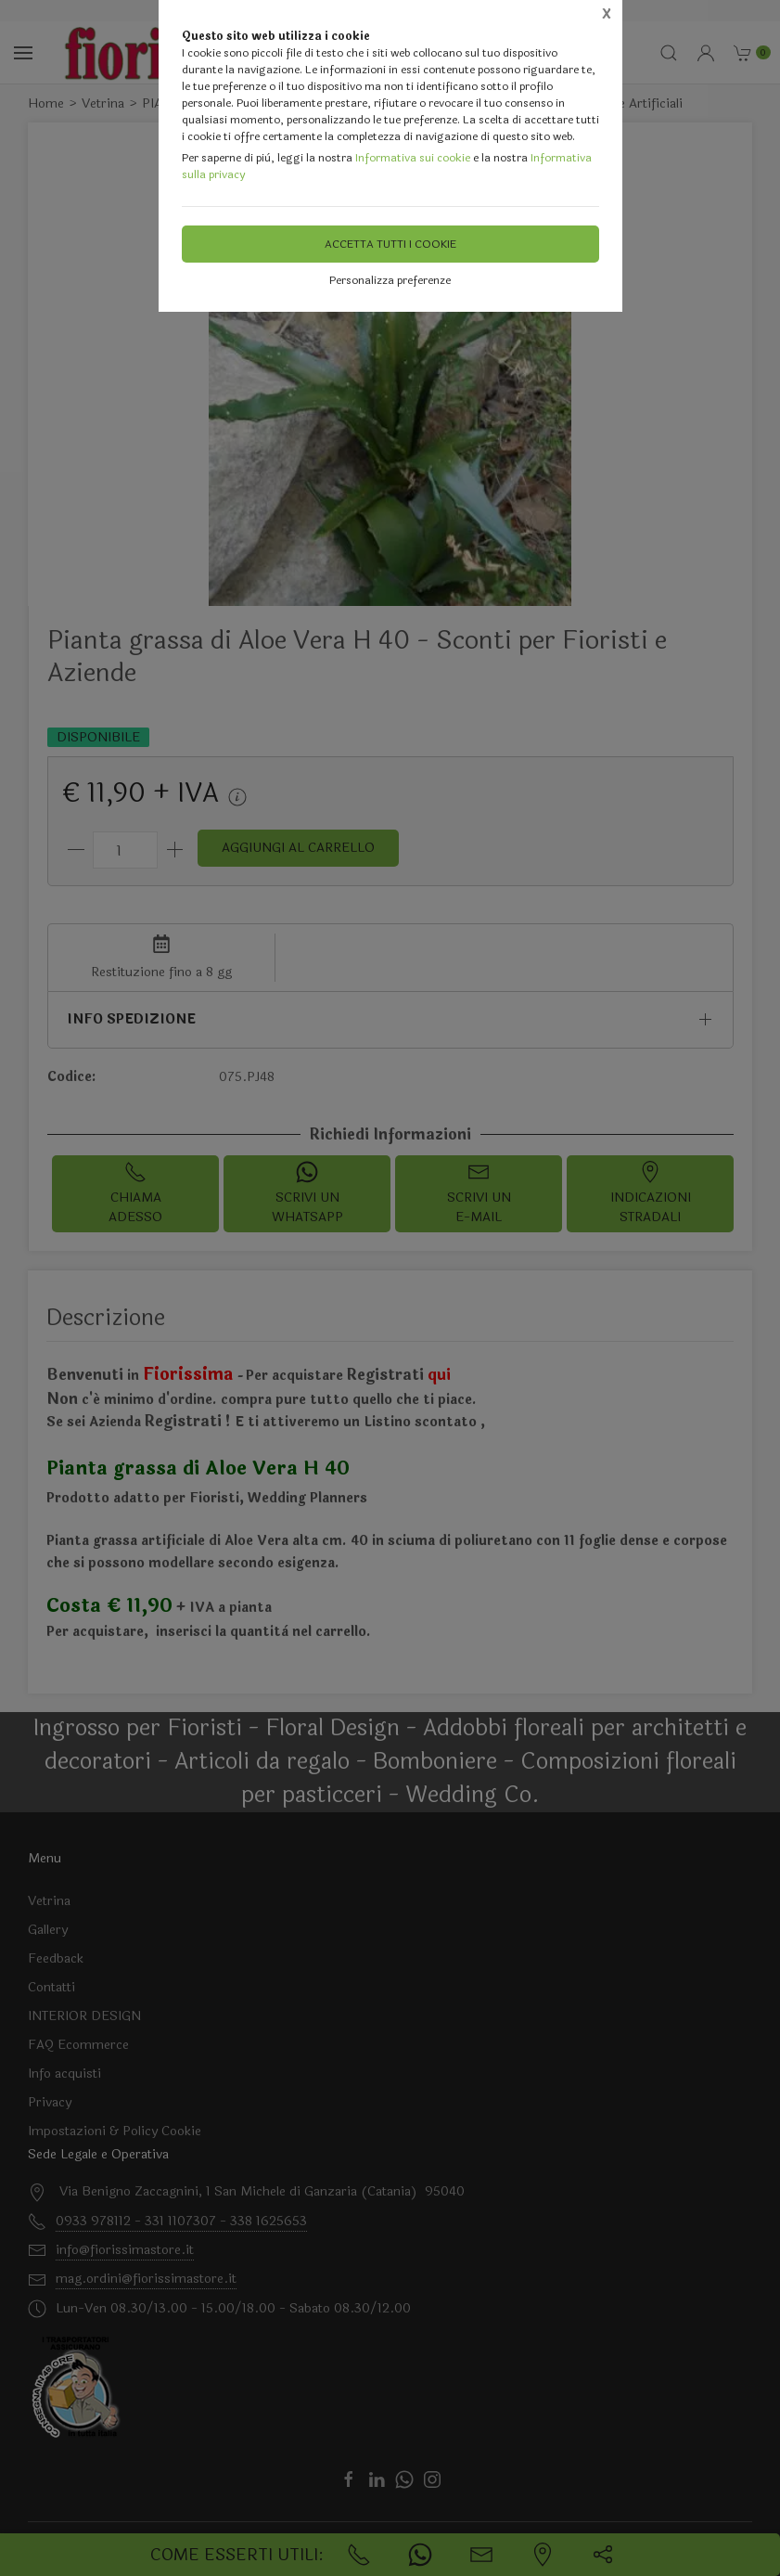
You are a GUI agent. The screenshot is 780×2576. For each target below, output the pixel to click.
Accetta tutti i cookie (390, 244)
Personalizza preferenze (390, 280)
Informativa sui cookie (412, 157)
